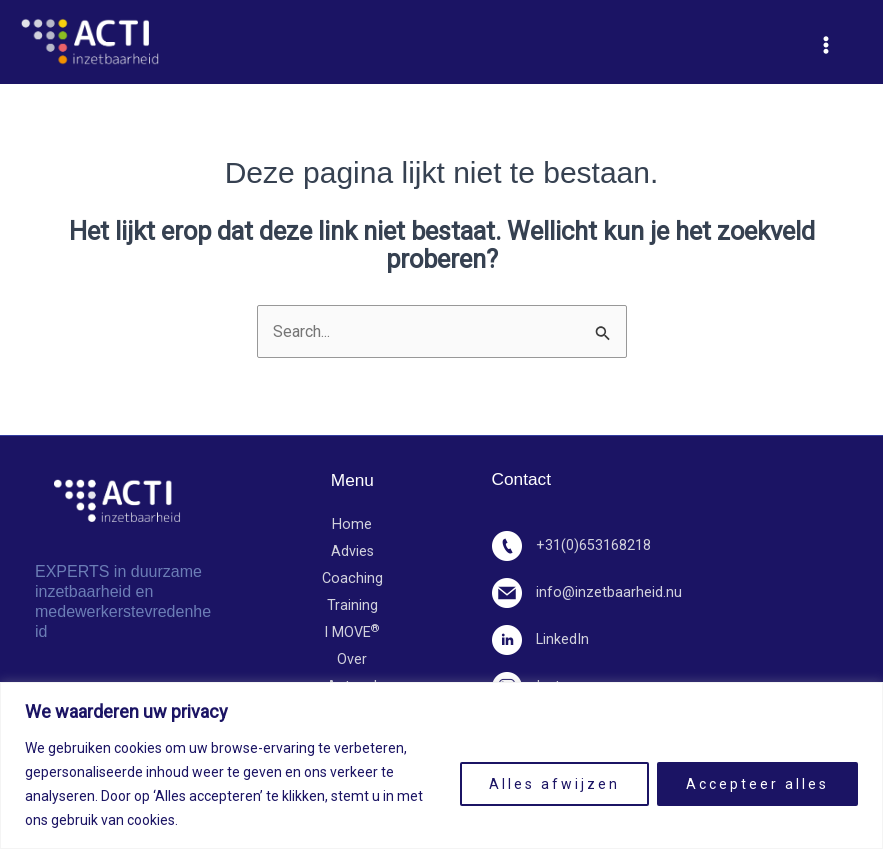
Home (352, 525)
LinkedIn (540, 639)
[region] (441, 765)
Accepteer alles (757, 784)
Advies (352, 552)
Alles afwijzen (554, 784)
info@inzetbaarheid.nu (587, 592)
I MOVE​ (352, 633)
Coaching (352, 579)
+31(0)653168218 (571, 545)
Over (352, 661)
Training (352, 606)
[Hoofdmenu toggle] (826, 45)
